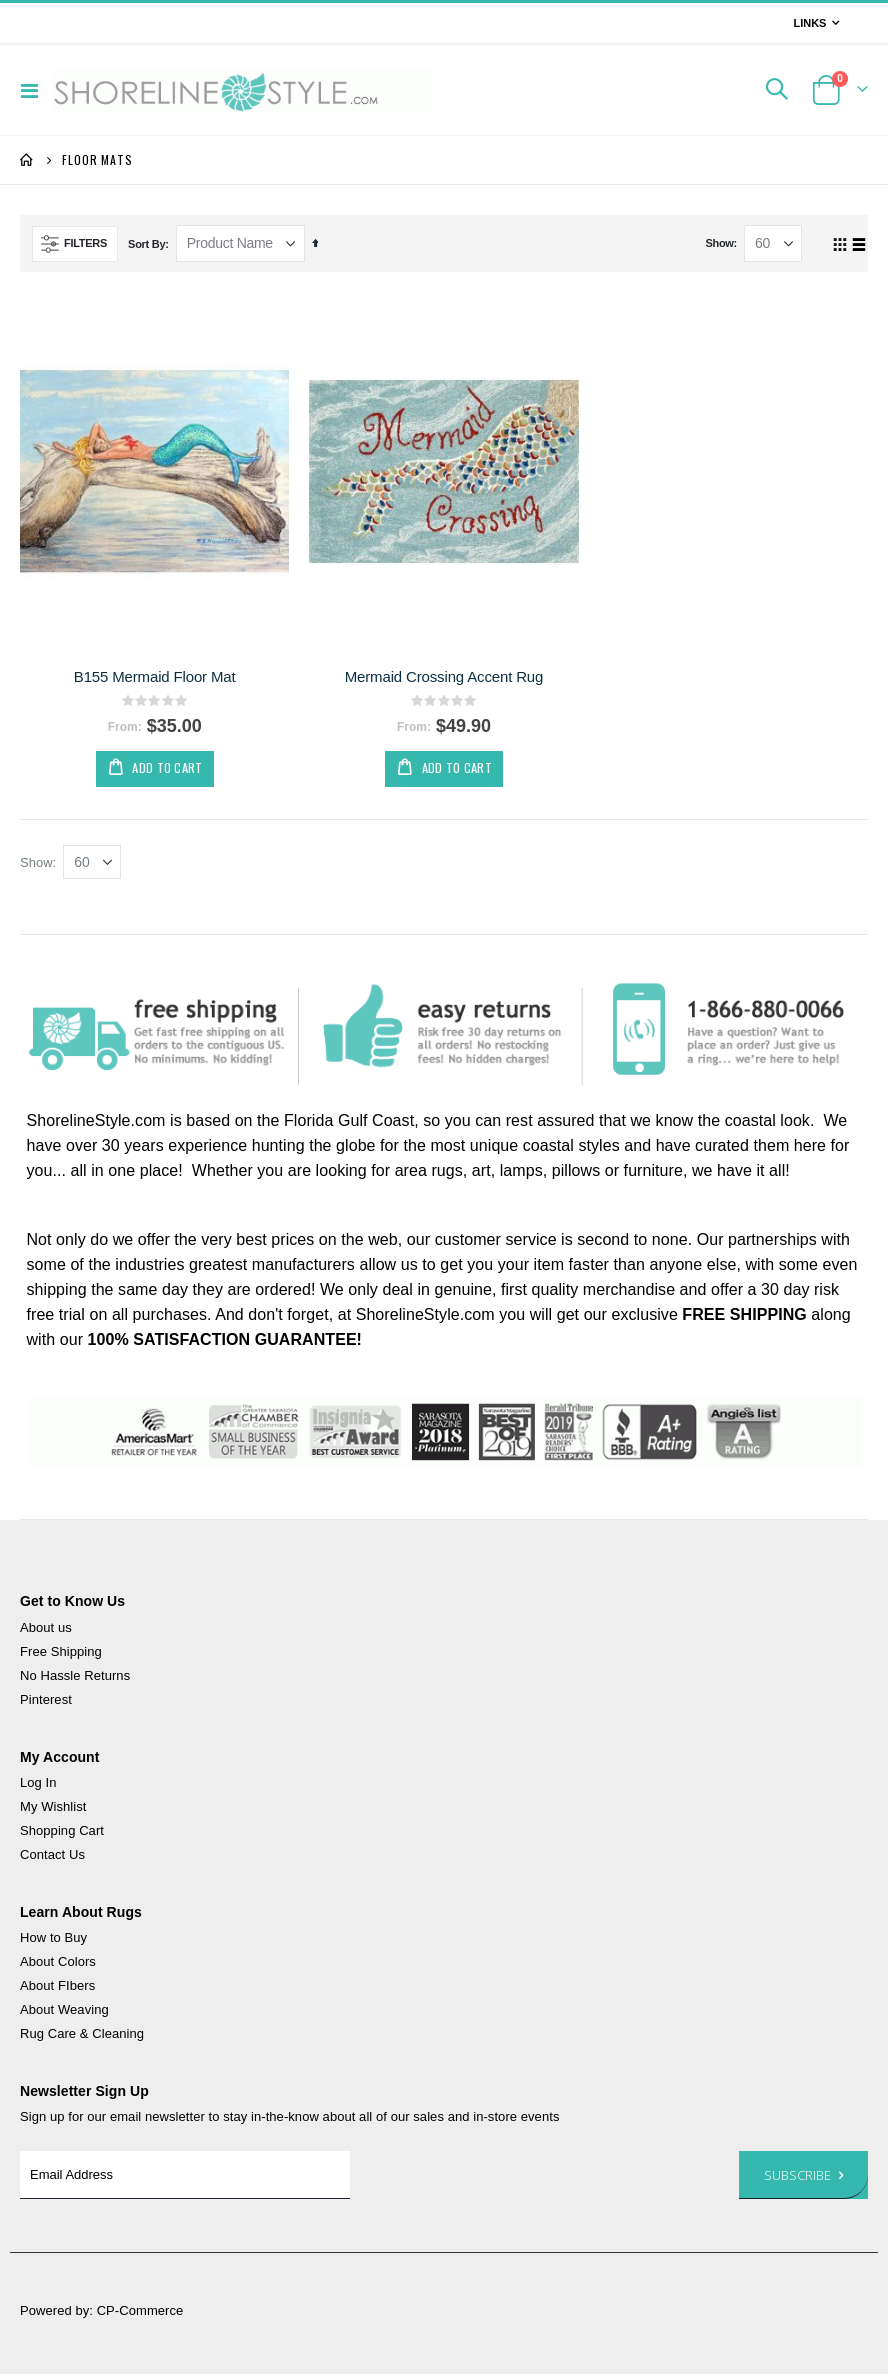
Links (809, 23)
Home (27, 160)
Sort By (146, 244)
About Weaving (64, 2012)
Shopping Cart (62, 1832)
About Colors (58, 1964)
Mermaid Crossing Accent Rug (444, 676)
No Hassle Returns (75, 1677)
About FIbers (57, 1988)
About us (46, 1629)
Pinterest (46, 1701)
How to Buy (53, 1940)
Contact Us (52, 1856)
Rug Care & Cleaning (82, 2036)
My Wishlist (53, 1808)
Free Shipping (61, 1653)
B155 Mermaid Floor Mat (155, 676)
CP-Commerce (140, 2313)
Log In (38, 1784)
